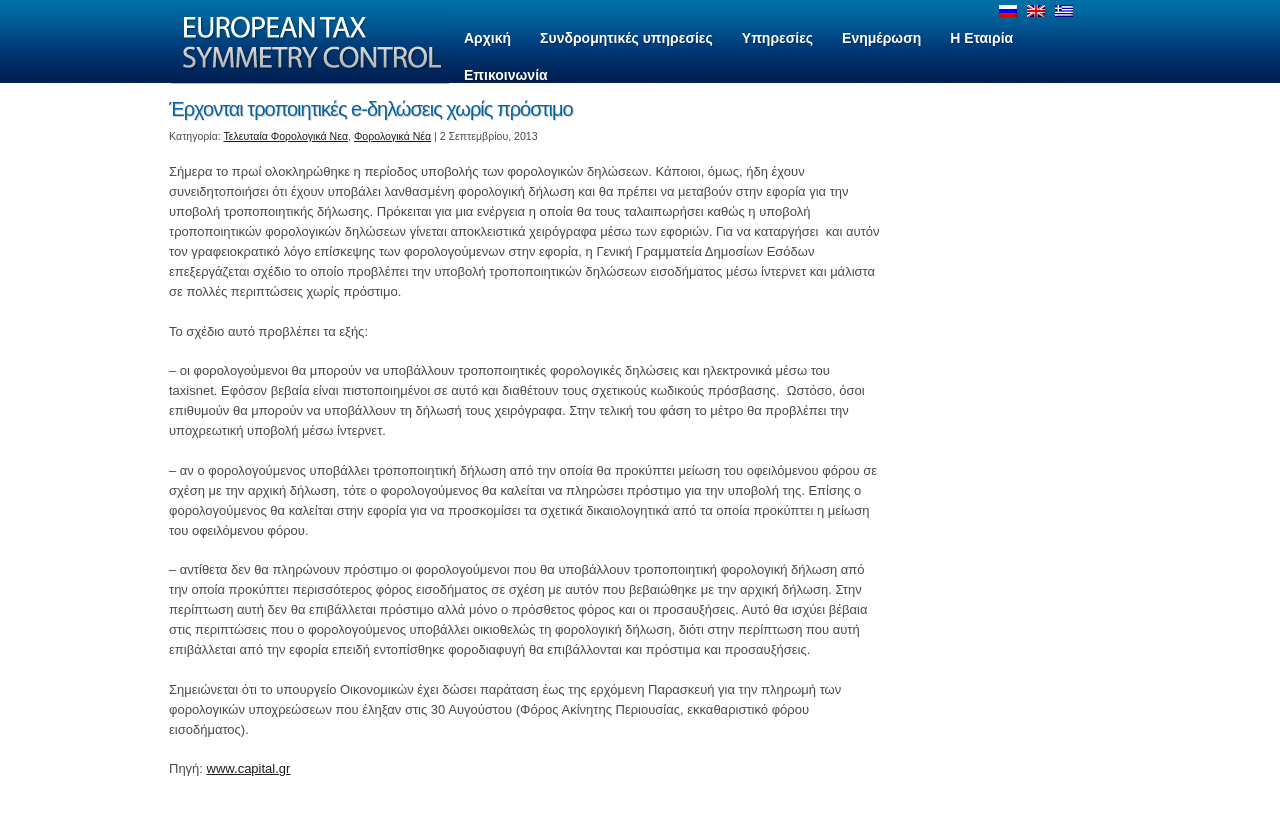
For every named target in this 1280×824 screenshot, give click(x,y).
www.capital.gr (249, 768)
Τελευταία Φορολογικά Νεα (286, 136)
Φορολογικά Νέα (392, 136)
